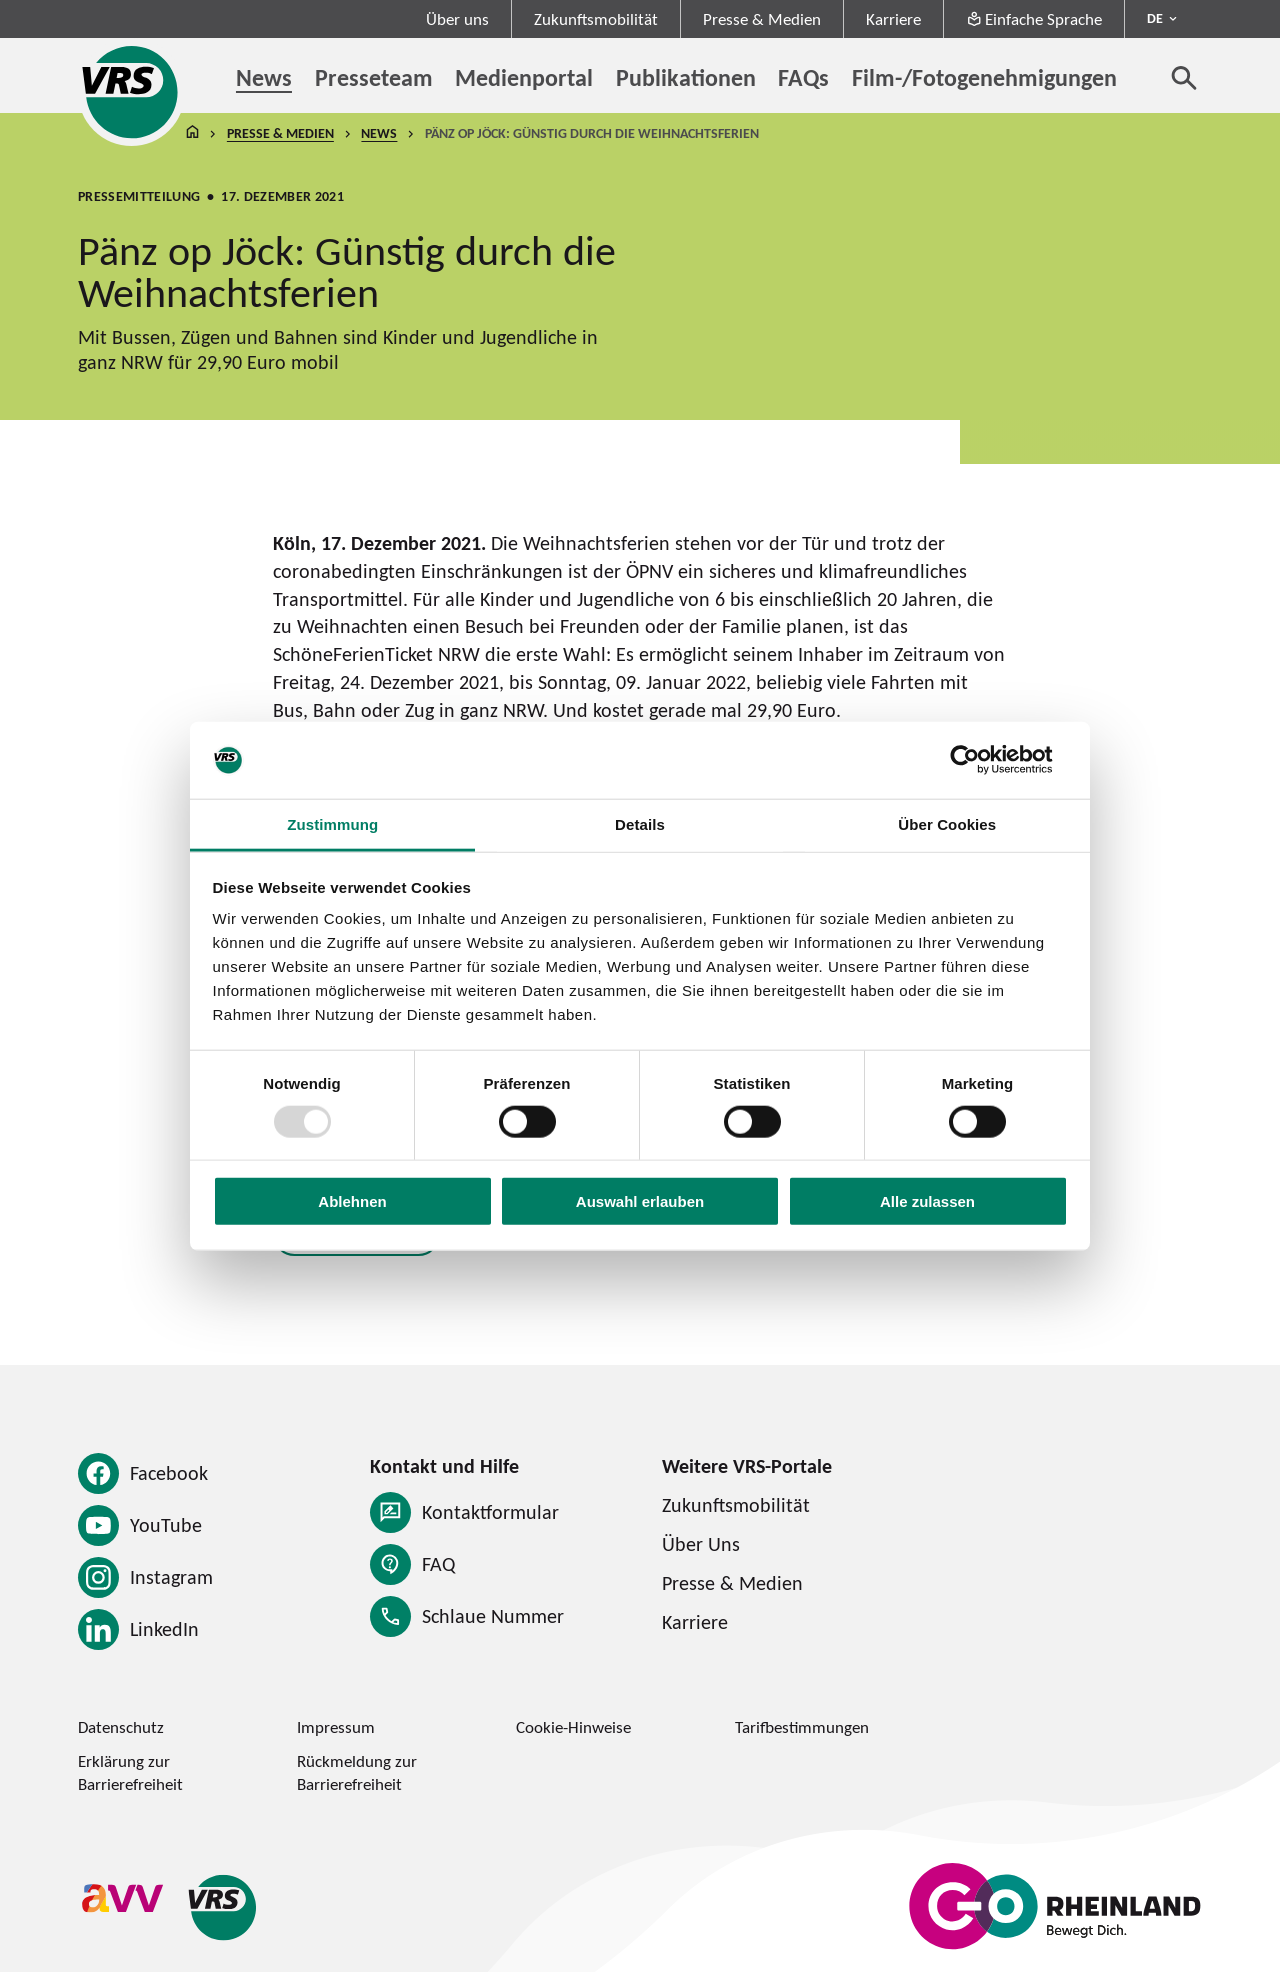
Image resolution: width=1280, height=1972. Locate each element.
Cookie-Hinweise (573, 1727)
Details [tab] (640, 824)
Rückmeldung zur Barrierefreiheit (357, 1772)
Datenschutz (121, 1727)
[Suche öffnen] (1184, 77)
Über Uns (701, 1544)
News (379, 133)
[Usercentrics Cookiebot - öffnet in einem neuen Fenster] (980, 760)
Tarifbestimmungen (802, 1727)
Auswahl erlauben (640, 1201)
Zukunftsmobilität (596, 19)
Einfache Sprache (1034, 19)
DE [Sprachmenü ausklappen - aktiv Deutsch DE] (1155, 18)
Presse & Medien (762, 19)
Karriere (893, 19)
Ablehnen (352, 1201)
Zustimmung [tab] (332, 824)
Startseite (192, 133)
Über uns (457, 19)
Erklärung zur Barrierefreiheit (130, 1772)
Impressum (336, 1727)
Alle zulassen (927, 1201)
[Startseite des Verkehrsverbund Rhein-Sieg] (132, 92)
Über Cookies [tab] (947, 824)
